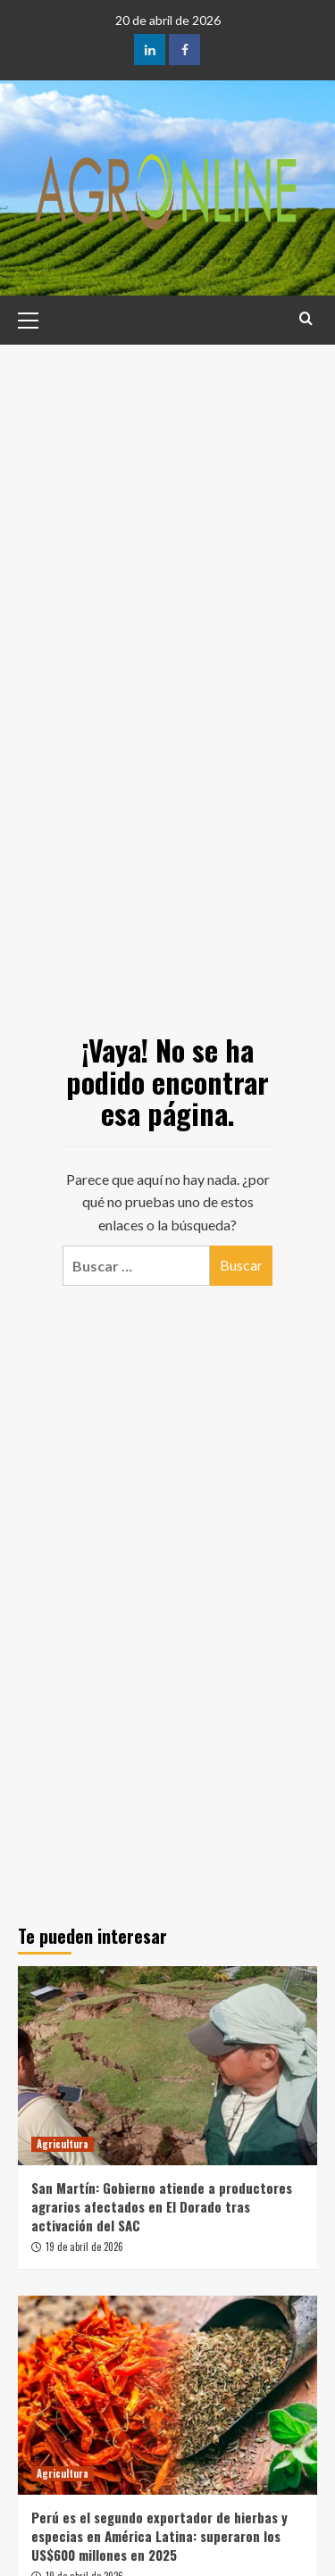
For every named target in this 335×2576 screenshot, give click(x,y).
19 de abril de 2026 (84, 2246)
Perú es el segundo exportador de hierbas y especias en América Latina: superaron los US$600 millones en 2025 (159, 2535)
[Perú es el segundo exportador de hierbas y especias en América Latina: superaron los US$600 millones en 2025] (167, 2395)
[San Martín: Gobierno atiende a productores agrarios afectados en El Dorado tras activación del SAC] (167, 2065)
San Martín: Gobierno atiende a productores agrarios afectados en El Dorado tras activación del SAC (161, 2206)
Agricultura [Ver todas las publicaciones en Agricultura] (62, 2144)
